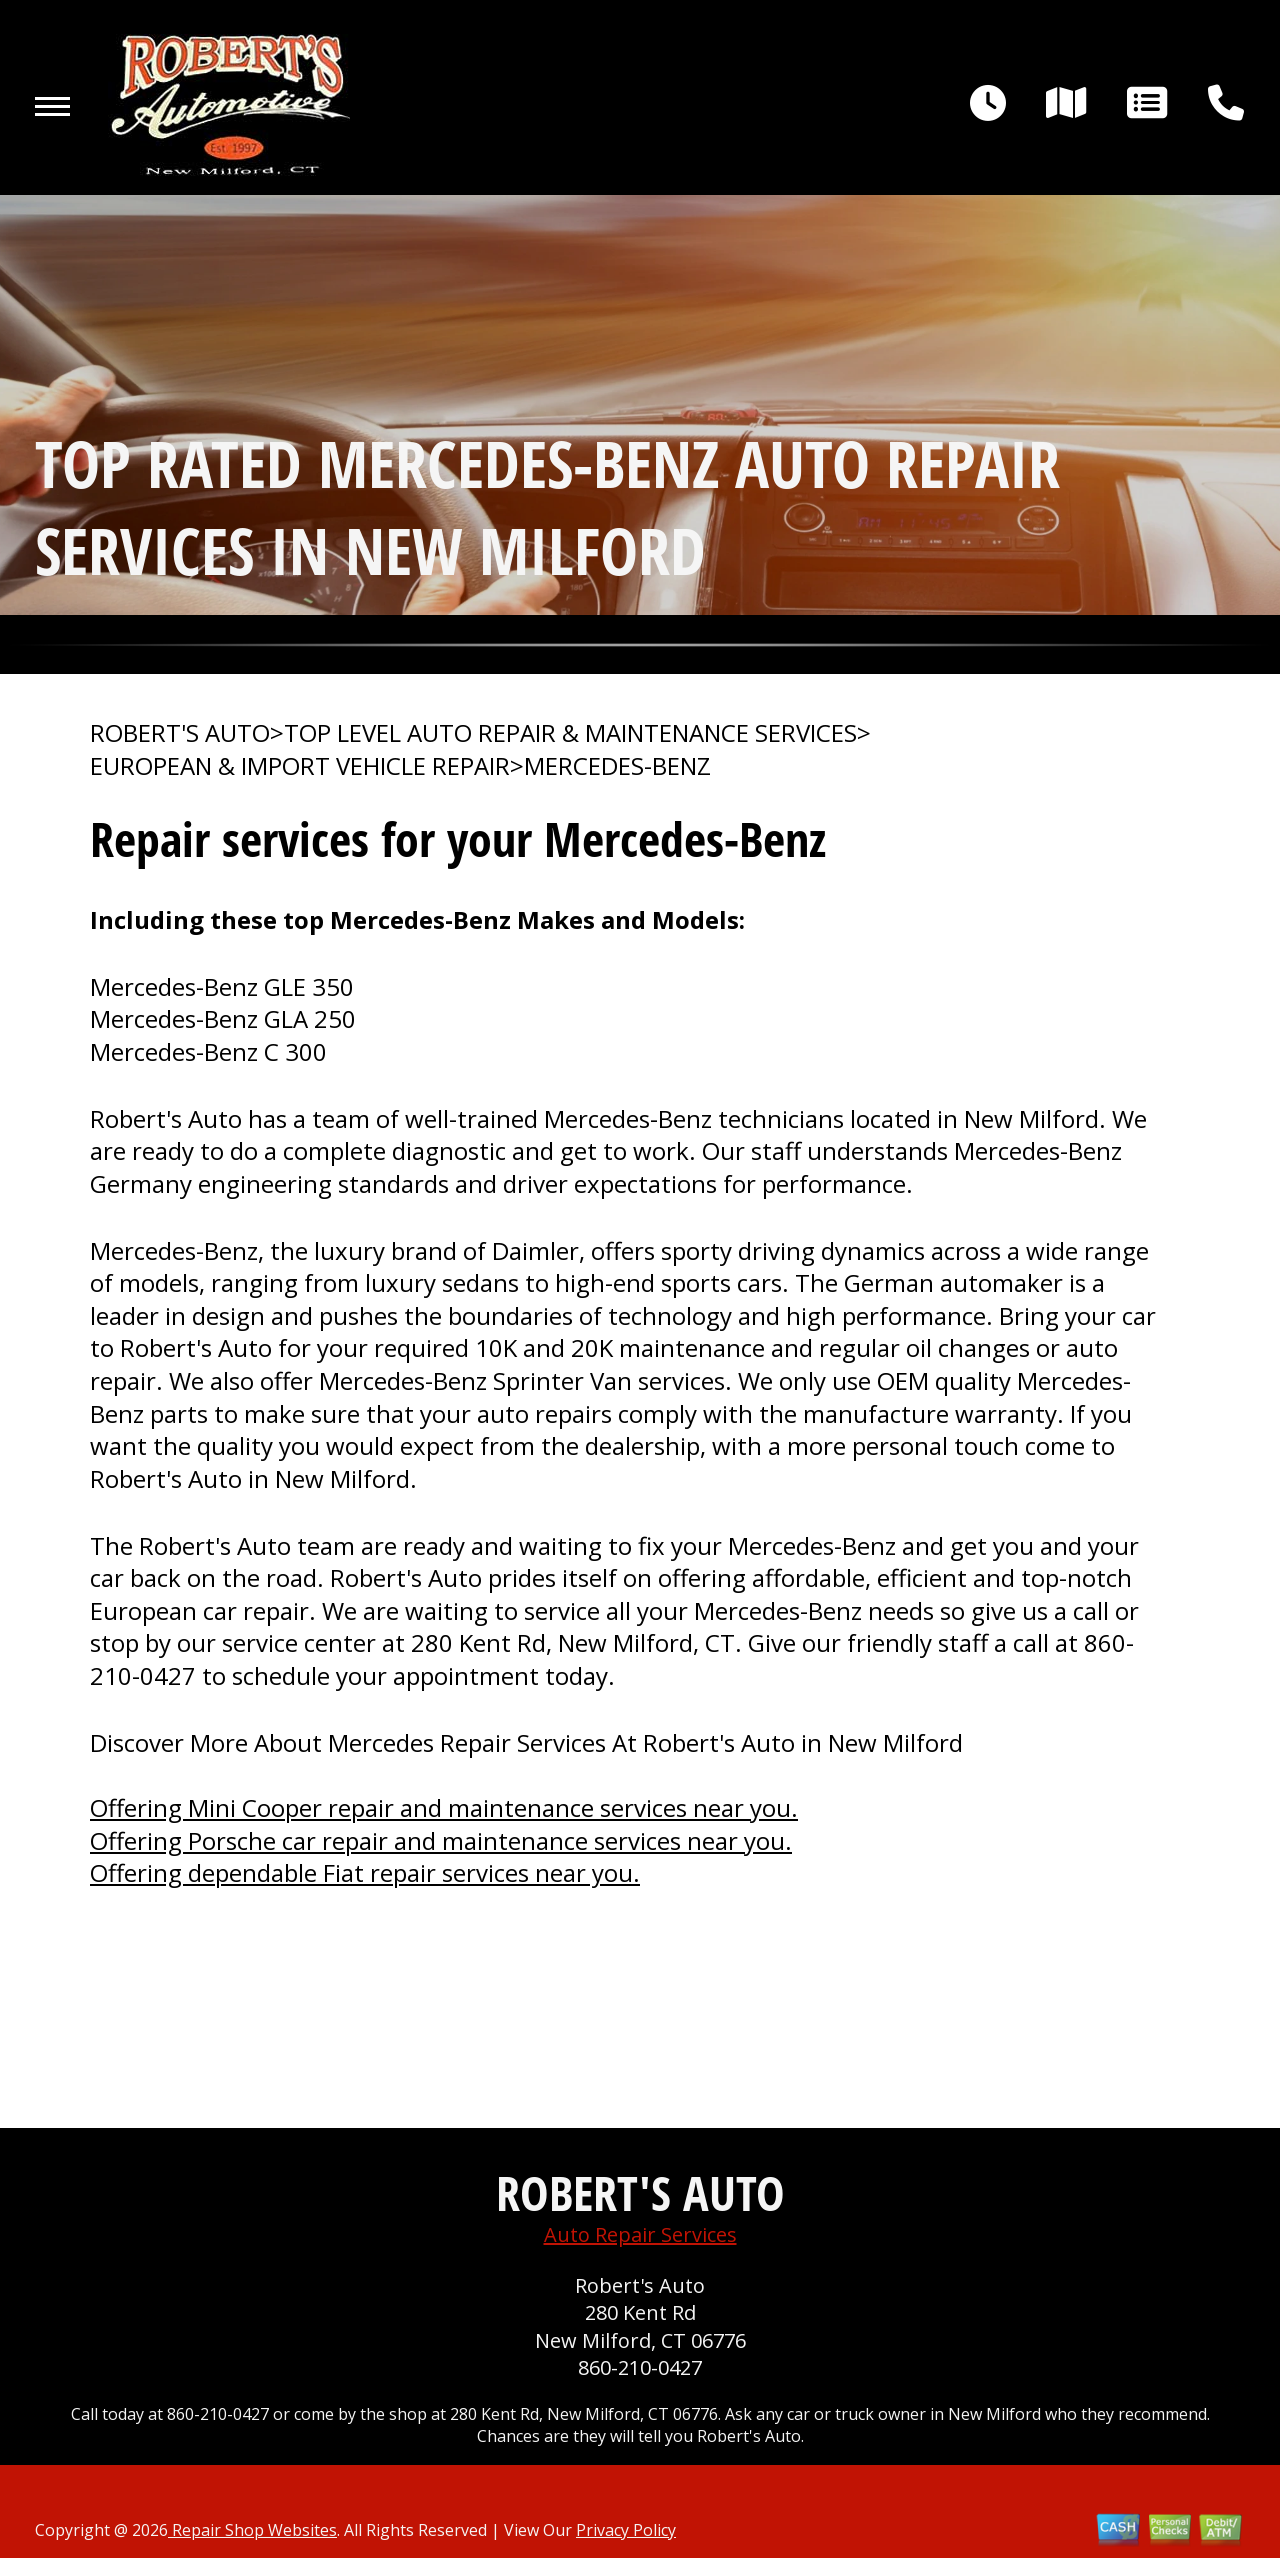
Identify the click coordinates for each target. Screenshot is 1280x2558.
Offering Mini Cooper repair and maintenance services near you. (444, 1807)
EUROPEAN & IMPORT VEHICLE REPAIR (300, 766)
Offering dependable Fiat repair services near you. (365, 1872)
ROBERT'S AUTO (180, 733)
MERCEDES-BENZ (617, 766)
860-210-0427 (640, 2367)
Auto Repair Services (640, 2234)
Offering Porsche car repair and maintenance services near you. (441, 1840)
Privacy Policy (626, 2530)
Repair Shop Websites (252, 2530)
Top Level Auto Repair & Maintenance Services (570, 733)
